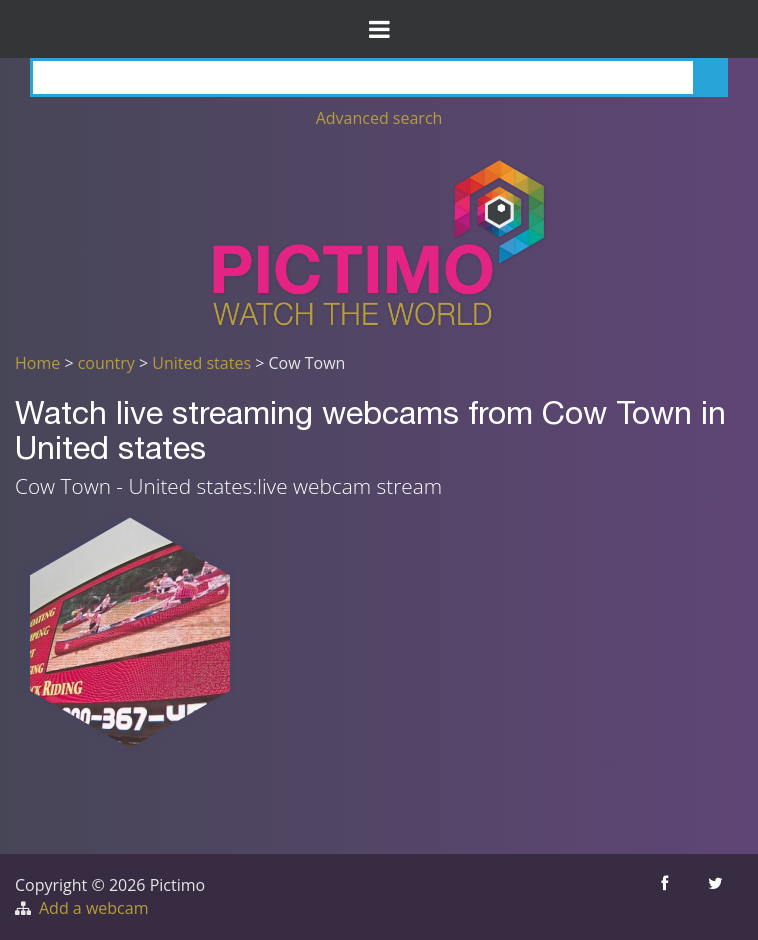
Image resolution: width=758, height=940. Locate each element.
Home (37, 363)
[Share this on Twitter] (717, 897)
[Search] (379, 77)
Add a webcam (93, 908)
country (106, 363)
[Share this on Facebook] (666, 897)
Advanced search (379, 118)
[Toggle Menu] (379, 29)
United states (201, 363)
